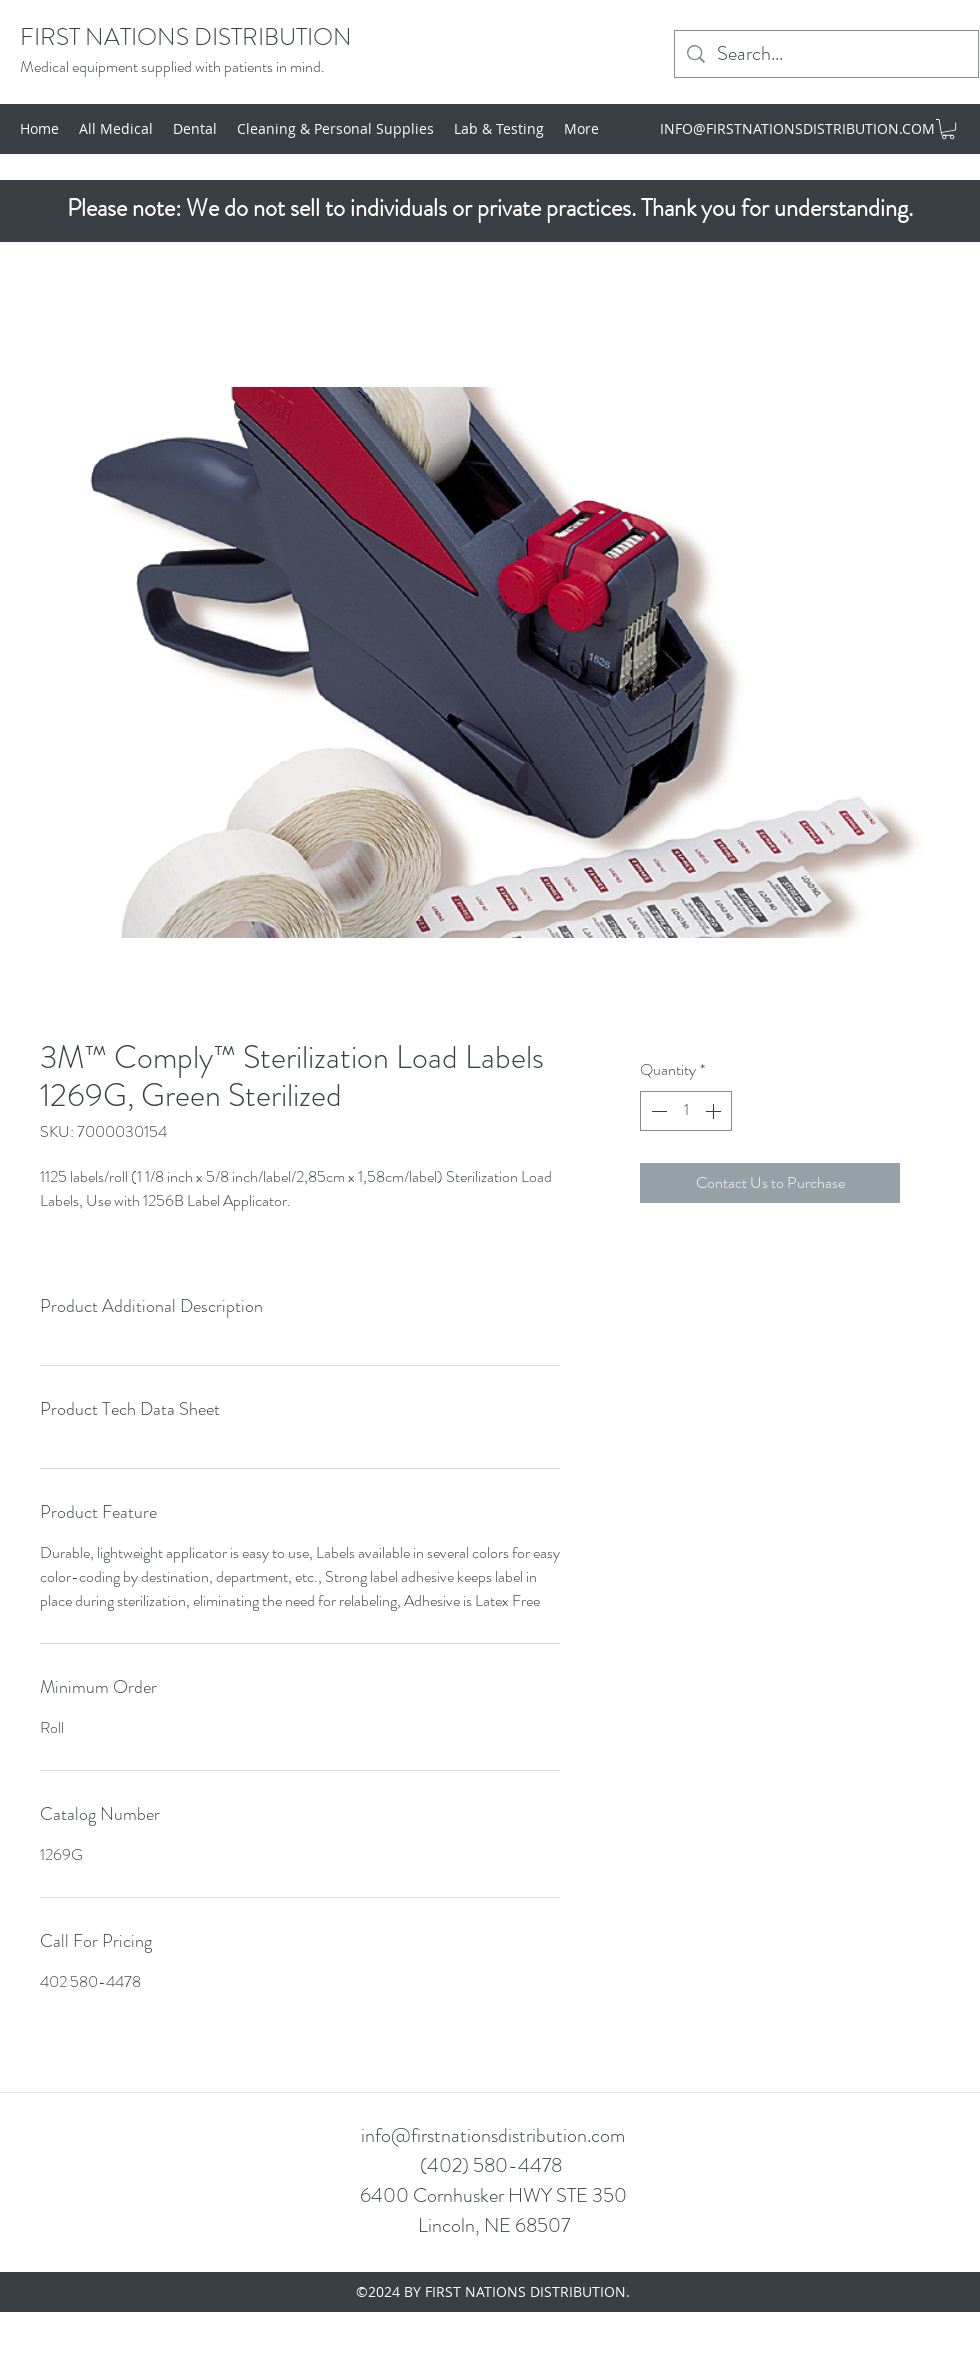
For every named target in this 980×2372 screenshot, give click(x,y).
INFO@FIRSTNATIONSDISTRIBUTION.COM (797, 128)
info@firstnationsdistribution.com (493, 2135)
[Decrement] (657, 1111)
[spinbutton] (686, 1111)
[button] (948, 129)
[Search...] (826, 54)
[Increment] (715, 1111)
